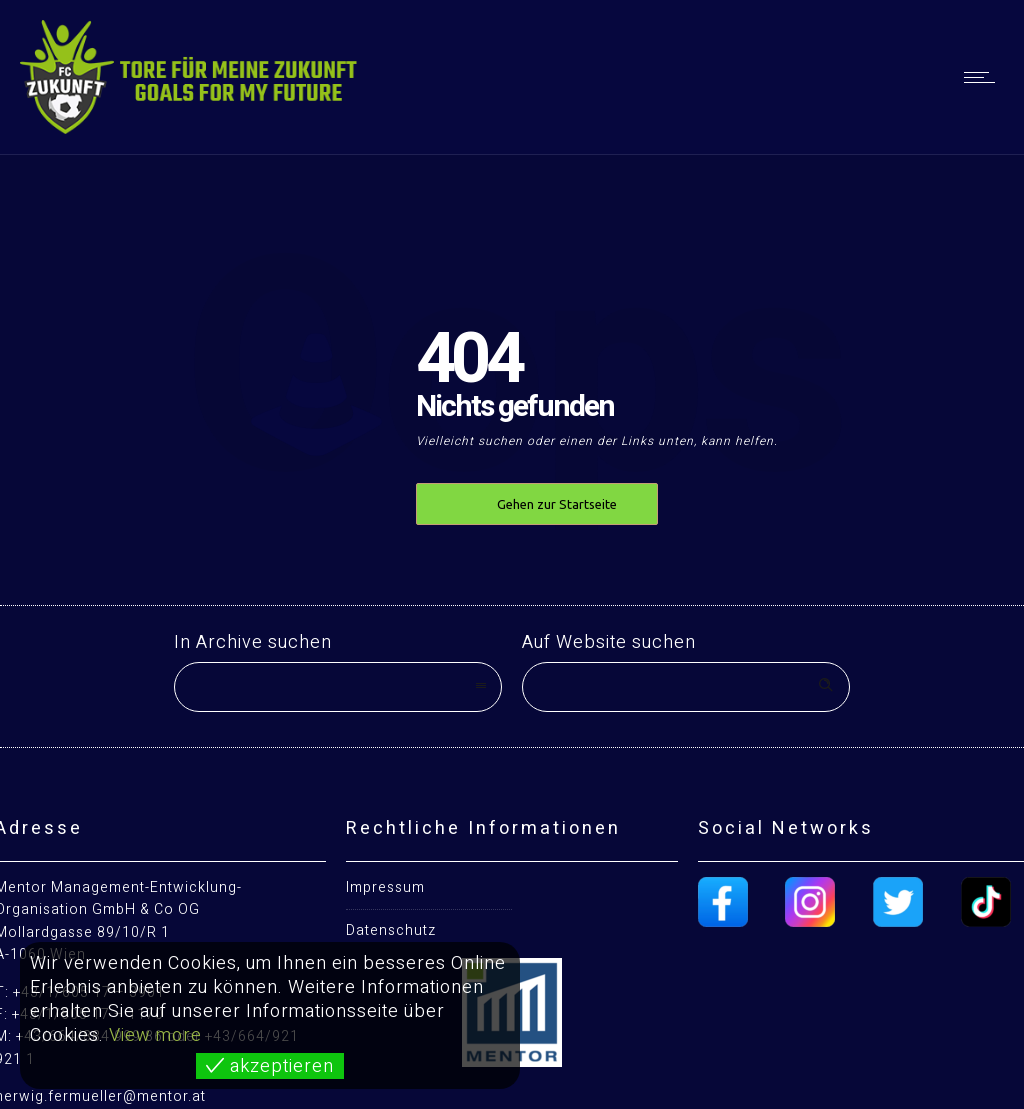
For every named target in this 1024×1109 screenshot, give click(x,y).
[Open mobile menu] (984, 77)
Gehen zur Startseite (557, 504)
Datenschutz (391, 930)
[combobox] (338, 687)
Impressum (385, 887)
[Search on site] (686, 687)
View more (155, 1035)
